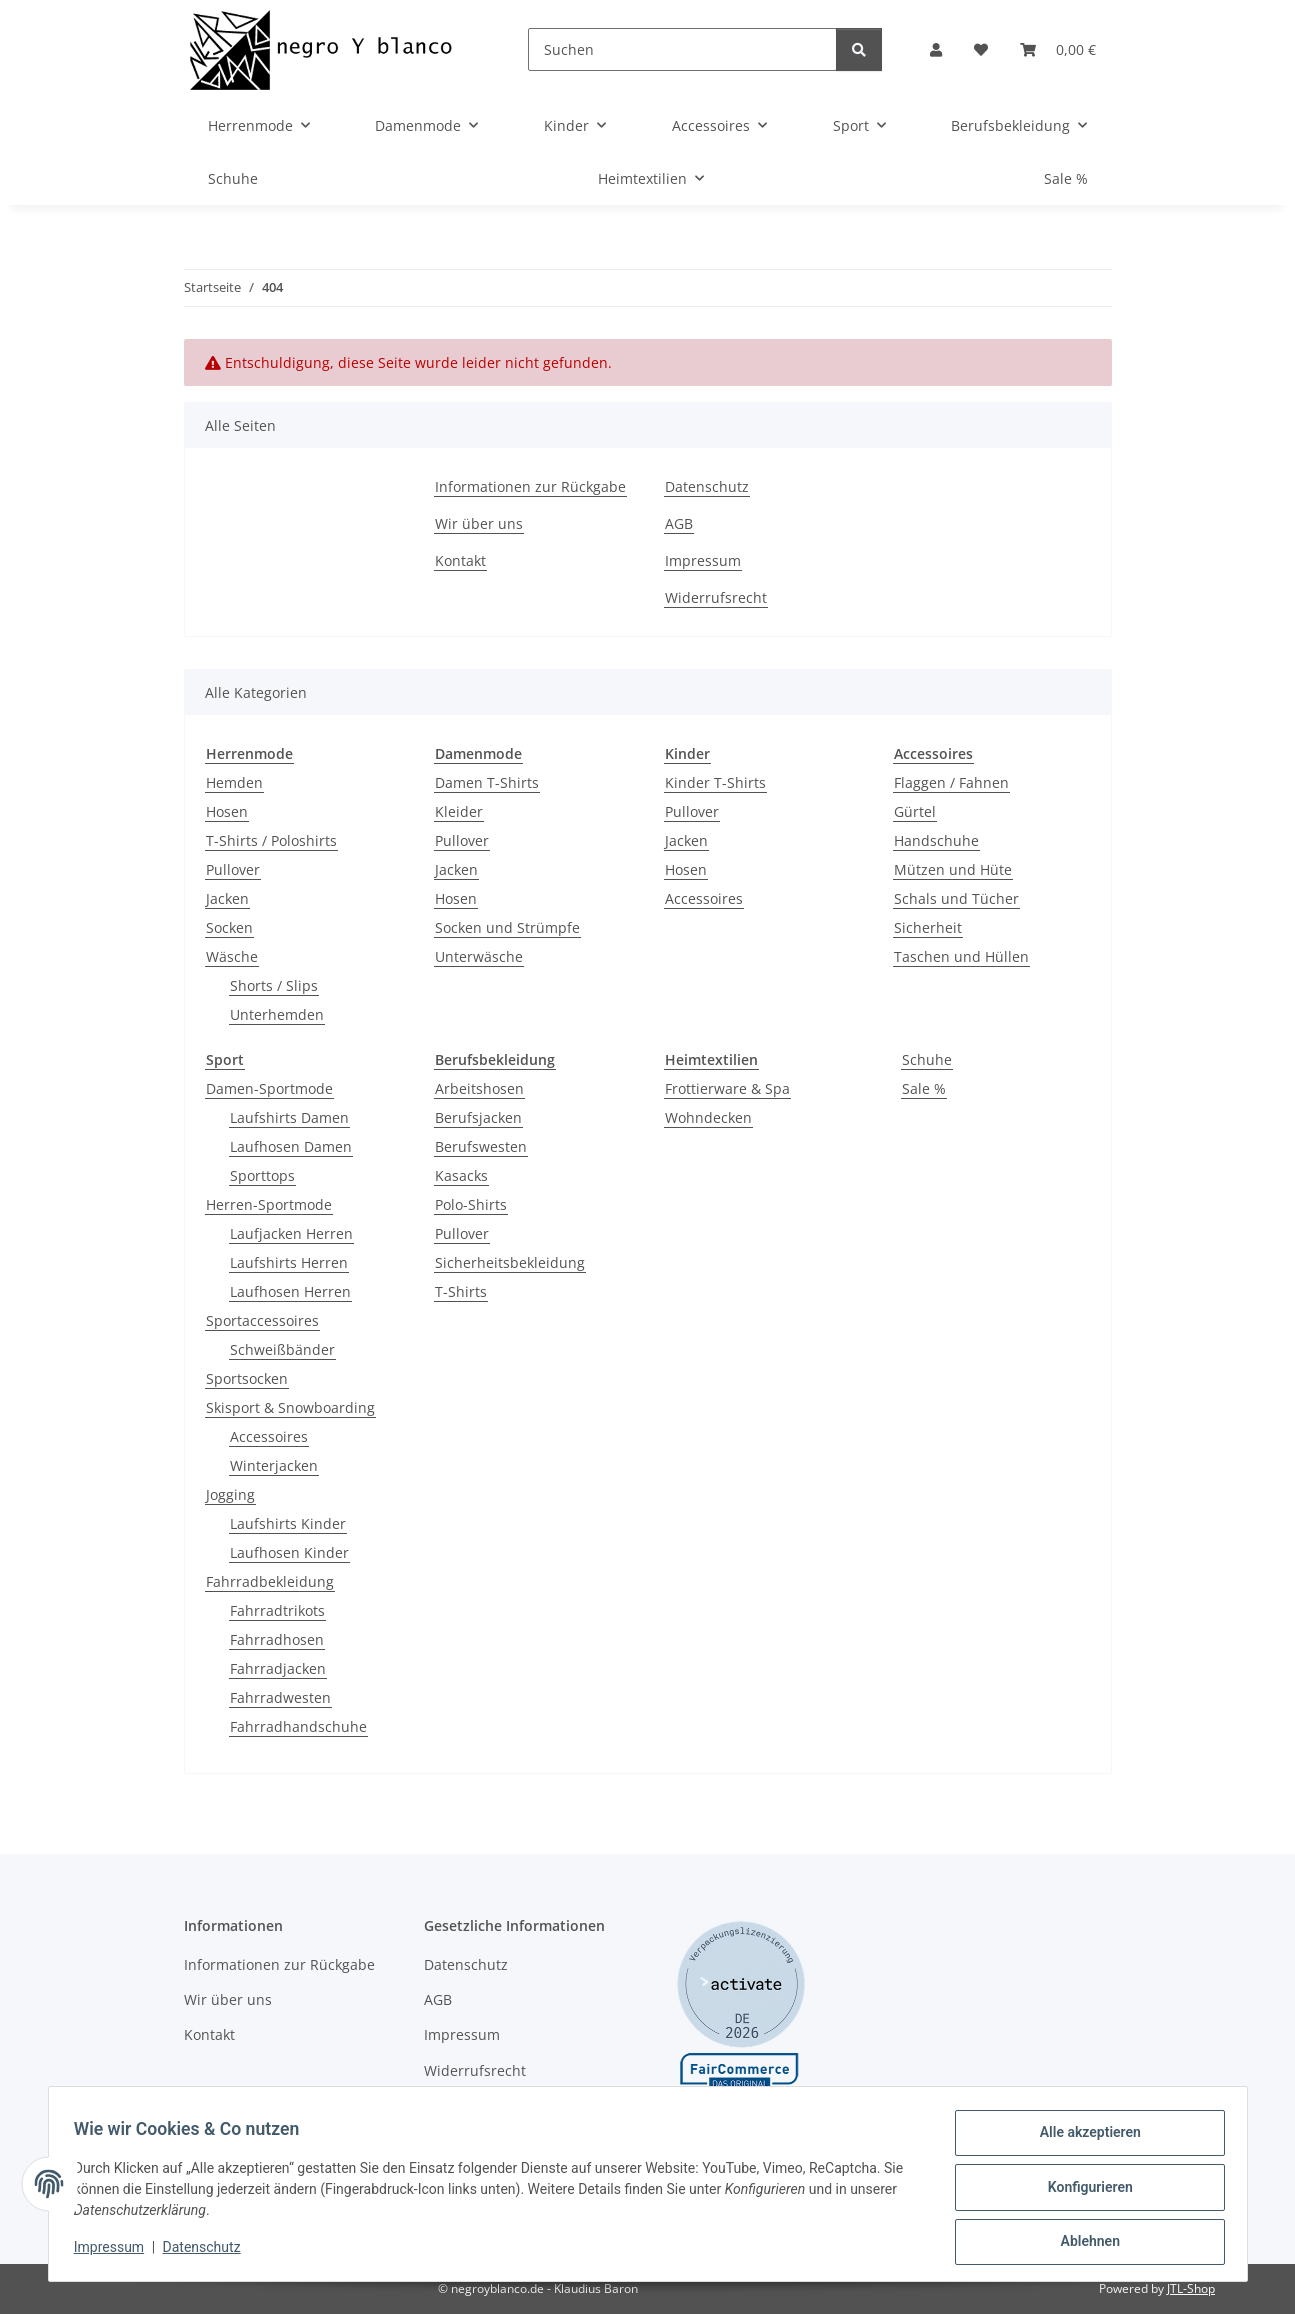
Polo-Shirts (471, 1204)
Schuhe (927, 1059)
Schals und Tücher (956, 898)
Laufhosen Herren (290, 1291)
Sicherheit (928, 927)
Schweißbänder (282, 1349)
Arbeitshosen (479, 1088)
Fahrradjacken (278, 1668)
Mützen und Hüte (953, 869)
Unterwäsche (479, 956)
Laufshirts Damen (289, 1117)
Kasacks (461, 1175)
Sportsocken (247, 1378)
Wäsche (232, 956)
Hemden (234, 782)
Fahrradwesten (280, 1697)
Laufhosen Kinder (289, 1552)
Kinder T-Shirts (715, 782)
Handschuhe (936, 840)
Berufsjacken (478, 1117)
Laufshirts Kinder (288, 1523)
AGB (679, 523)
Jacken (227, 898)
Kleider (459, 811)
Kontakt (460, 560)
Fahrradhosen (277, 1639)
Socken (229, 927)
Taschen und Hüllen (961, 956)
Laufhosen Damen (291, 1146)
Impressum (116, 2252)
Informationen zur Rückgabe (530, 486)
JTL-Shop (1191, 2288)
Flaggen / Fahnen (951, 782)
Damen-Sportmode (269, 1088)
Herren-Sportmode (269, 1204)
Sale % (924, 1088)
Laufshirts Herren (289, 1262)
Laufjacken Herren (291, 1233)
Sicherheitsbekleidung (510, 1262)
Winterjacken (274, 1465)
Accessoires (704, 898)
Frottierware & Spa (727, 1088)
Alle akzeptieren (1083, 2139)
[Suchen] (682, 49)
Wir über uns (479, 523)
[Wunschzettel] (981, 49)
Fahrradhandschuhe (298, 1726)
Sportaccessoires (262, 1320)
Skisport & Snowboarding (290, 1407)
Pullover (233, 869)
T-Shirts (461, 1291)
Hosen (227, 811)
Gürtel (915, 811)
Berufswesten (481, 1146)
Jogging (230, 1494)
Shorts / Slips (274, 985)
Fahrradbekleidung (270, 1581)
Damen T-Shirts (487, 782)
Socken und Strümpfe (507, 927)
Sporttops (262, 1175)
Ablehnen (1083, 2243)
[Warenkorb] (1058, 49)
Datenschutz (208, 2252)
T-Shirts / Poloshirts (271, 840)
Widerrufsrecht (716, 597)
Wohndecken (708, 1117)
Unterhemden (277, 1014)
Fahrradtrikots (277, 1610)
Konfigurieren (1083, 2191)
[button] (936, 49)
